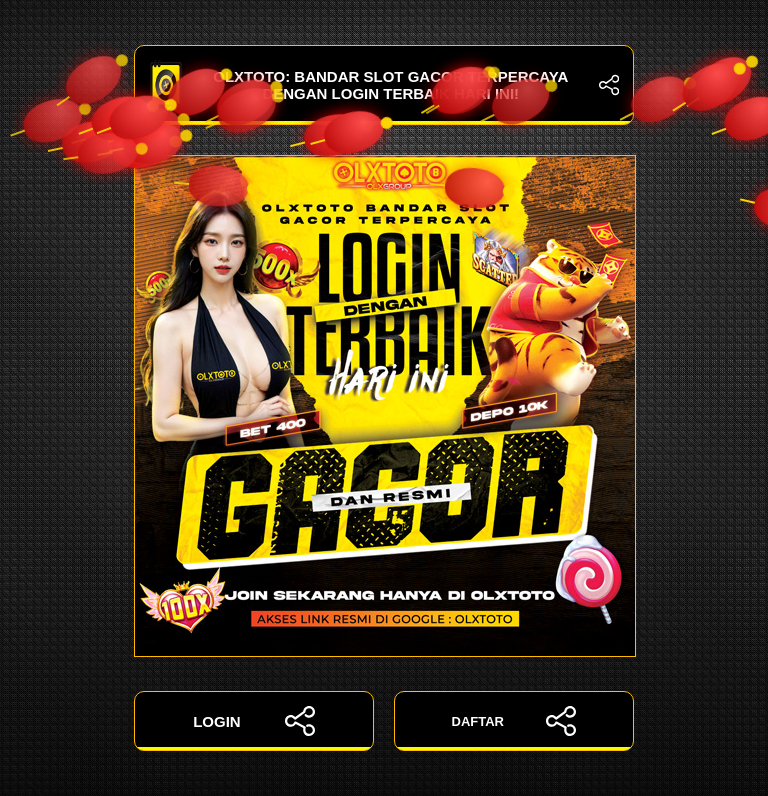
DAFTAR (514, 721)
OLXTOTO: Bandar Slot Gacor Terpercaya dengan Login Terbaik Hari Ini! (384, 85)
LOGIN (254, 721)
